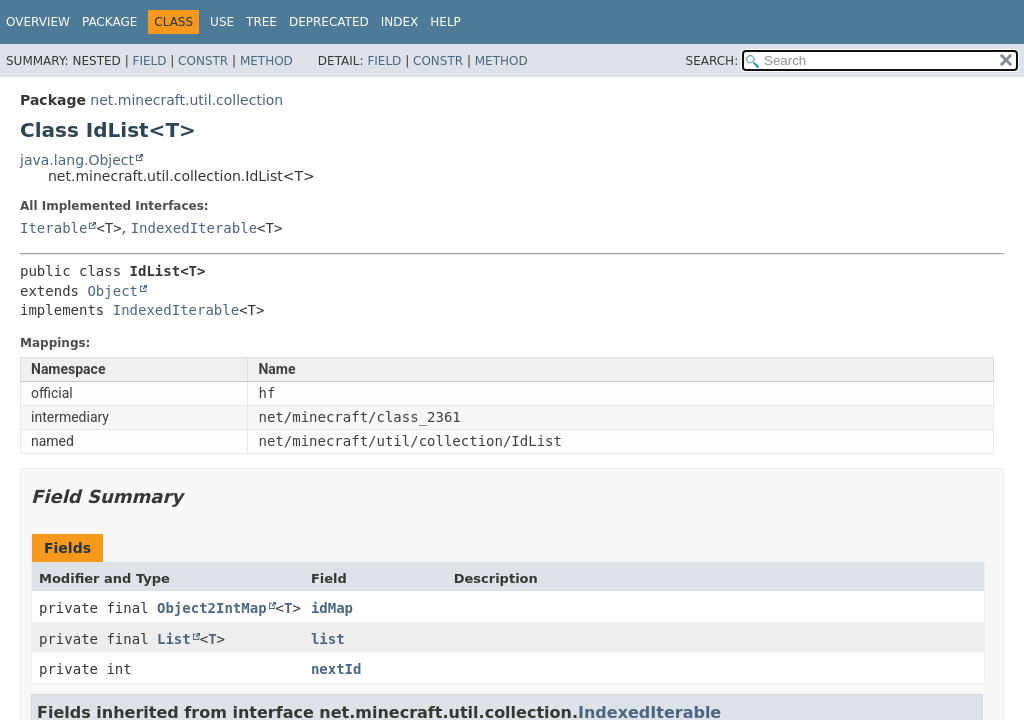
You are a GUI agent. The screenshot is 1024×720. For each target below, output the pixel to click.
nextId (336, 669)
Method (266, 61)
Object (112, 291)
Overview (38, 22)
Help (445, 22)
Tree (261, 22)
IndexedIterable (194, 228)
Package (109, 22)
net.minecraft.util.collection (186, 100)
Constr (203, 61)
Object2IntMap (212, 608)
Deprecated (329, 22)
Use (222, 22)
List (174, 639)
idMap (332, 608)
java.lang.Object (77, 160)
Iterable (53, 228)
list (328, 639)
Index (400, 22)
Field (149, 61)
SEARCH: (712, 61)
